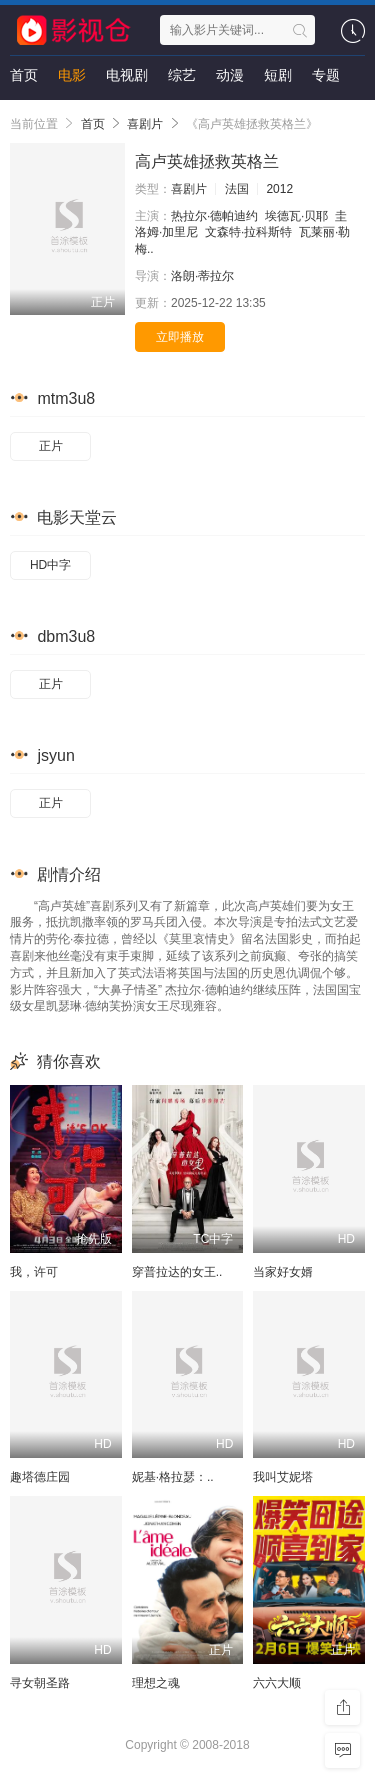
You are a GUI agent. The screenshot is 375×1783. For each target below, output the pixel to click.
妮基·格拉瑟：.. (173, 1477)
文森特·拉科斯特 (248, 232)
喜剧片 (145, 124)
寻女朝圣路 (40, 1683)
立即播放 (180, 337)
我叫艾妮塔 (283, 1477)
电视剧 (127, 75)
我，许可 (34, 1272)
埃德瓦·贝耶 (296, 216)
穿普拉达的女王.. (177, 1272)
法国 (237, 189)
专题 (326, 75)
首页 (24, 75)
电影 (72, 75)
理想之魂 (156, 1683)
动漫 (230, 75)
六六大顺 (277, 1683)
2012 (279, 189)
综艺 (182, 75)
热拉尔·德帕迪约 (214, 216)
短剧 (278, 75)
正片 (51, 446)
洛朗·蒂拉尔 (202, 276)
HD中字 (50, 565)
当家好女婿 (283, 1272)
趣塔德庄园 (40, 1477)
